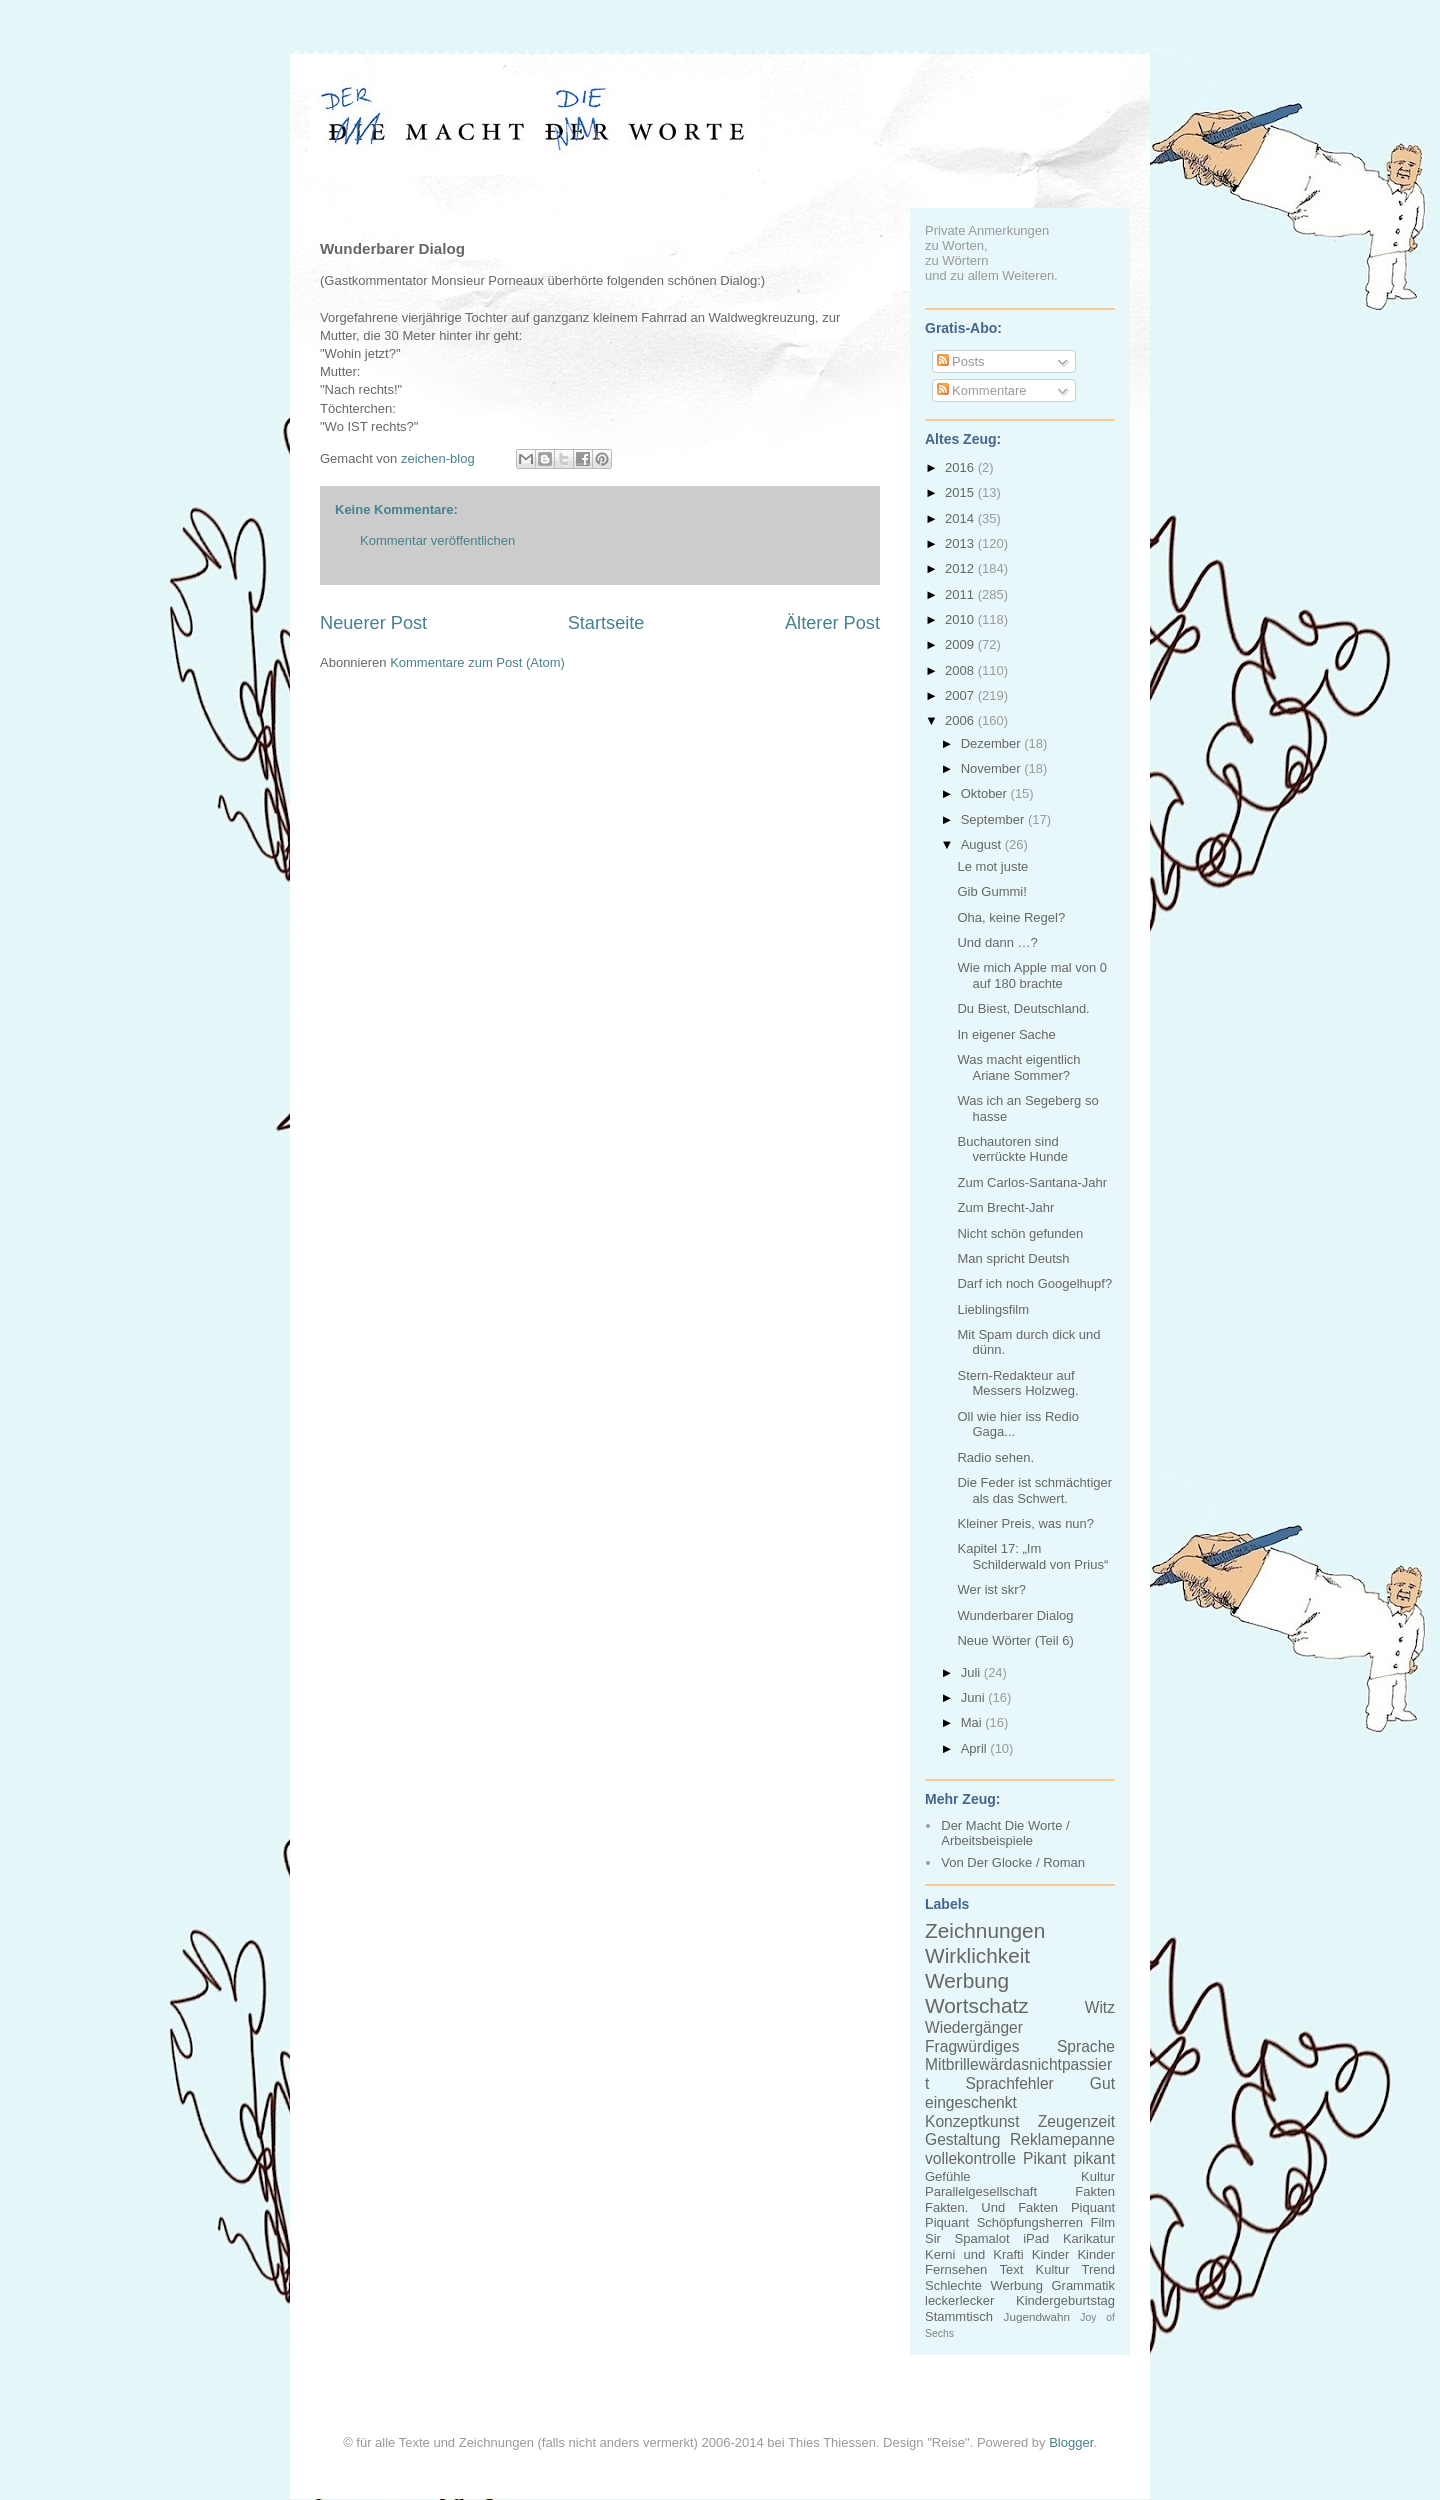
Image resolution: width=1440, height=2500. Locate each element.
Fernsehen (956, 2269)
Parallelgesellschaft (981, 2191)
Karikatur (1089, 2238)
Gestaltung (962, 2139)
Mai (973, 1722)
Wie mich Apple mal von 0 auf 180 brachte (1032, 975)
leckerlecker (959, 2300)
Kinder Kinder (1073, 2254)
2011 (961, 594)
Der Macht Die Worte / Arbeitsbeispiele (1005, 1833)
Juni (974, 1697)
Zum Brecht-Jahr (1005, 1207)
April (976, 1748)
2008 (961, 670)
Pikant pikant (1069, 2158)
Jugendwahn (1037, 2316)
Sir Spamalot (967, 2238)
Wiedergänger (974, 2027)
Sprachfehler (1009, 2083)
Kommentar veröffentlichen (437, 540)
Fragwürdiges (972, 2046)
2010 (961, 619)
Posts (961, 361)
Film (1102, 2222)
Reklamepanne (1062, 2139)
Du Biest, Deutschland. (1023, 1008)
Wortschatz (977, 2005)
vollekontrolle (970, 2158)
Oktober (986, 793)
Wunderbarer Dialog (1015, 1615)
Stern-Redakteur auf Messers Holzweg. (1017, 1383)
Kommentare (982, 390)
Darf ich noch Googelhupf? (1034, 1283)
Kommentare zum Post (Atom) (477, 662)
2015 (961, 492)
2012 (961, 568)
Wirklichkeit (977, 1955)
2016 (961, 467)
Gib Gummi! (991, 891)
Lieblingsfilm (993, 1309)
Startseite (606, 623)
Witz (1100, 2007)
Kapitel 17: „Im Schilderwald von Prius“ (1032, 1556)
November (993, 768)
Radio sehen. (995, 1457)
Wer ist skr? (991, 1589)
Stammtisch (959, 2316)
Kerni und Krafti (974, 2254)
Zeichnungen (985, 1930)
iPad (1036, 2238)
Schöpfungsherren (1030, 2222)
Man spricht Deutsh (1013, 1258)
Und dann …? (997, 942)
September (994, 819)
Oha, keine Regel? (1011, 917)
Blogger (1071, 2442)
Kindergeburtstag (1065, 2300)
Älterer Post (832, 623)
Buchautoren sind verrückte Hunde (1012, 1149)
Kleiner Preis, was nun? (1025, 1523)
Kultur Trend (1075, 2269)
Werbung (967, 1980)
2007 (961, 695)
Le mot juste (992, 866)
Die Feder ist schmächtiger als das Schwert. (1034, 1490)
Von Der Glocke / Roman (1013, 1862)
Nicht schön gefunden (1020, 1233)
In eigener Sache (1006, 1034)
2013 (961, 543)
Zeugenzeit (1076, 2121)
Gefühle (948, 2176)
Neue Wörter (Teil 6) (1015, 1640)
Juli (972, 1672)
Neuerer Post (373, 623)
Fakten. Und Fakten (991, 2207)
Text (1011, 2269)
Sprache (1086, 2046)
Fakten (1095, 2191)
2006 (961, 720)
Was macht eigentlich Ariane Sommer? (1018, 1067)
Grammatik (1083, 2285)
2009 (961, 644)
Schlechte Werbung (984, 2285)
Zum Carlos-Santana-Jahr (1032, 1182)
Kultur (1098, 2176)
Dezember (993, 743)
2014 (961, 518)
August (983, 844)
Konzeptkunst (972, 2121)
